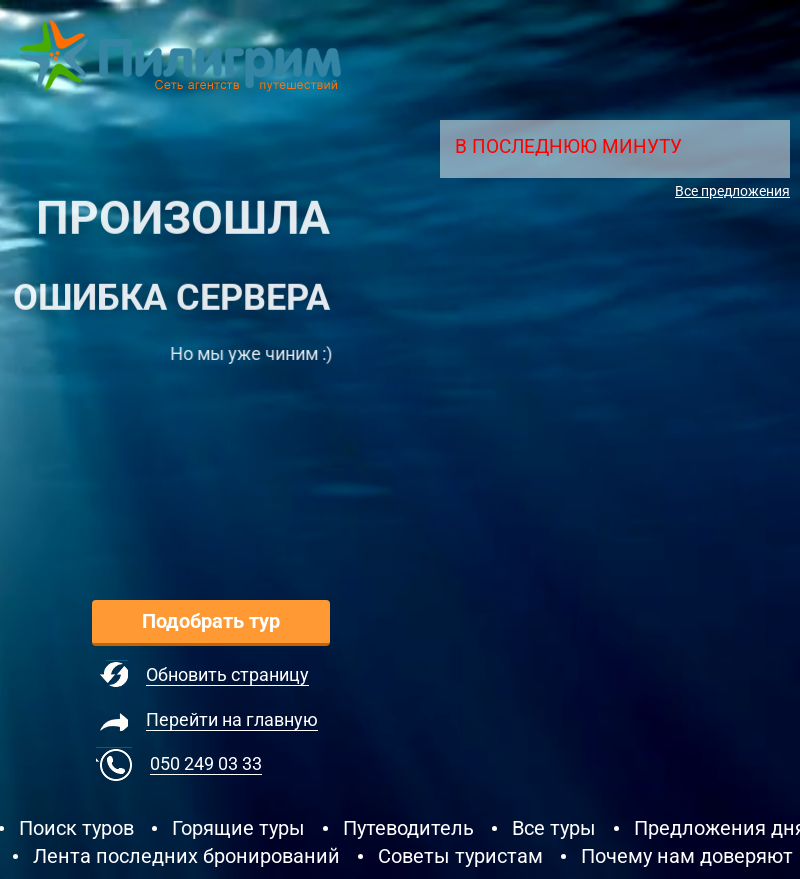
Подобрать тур (211, 621)
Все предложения (732, 191)
